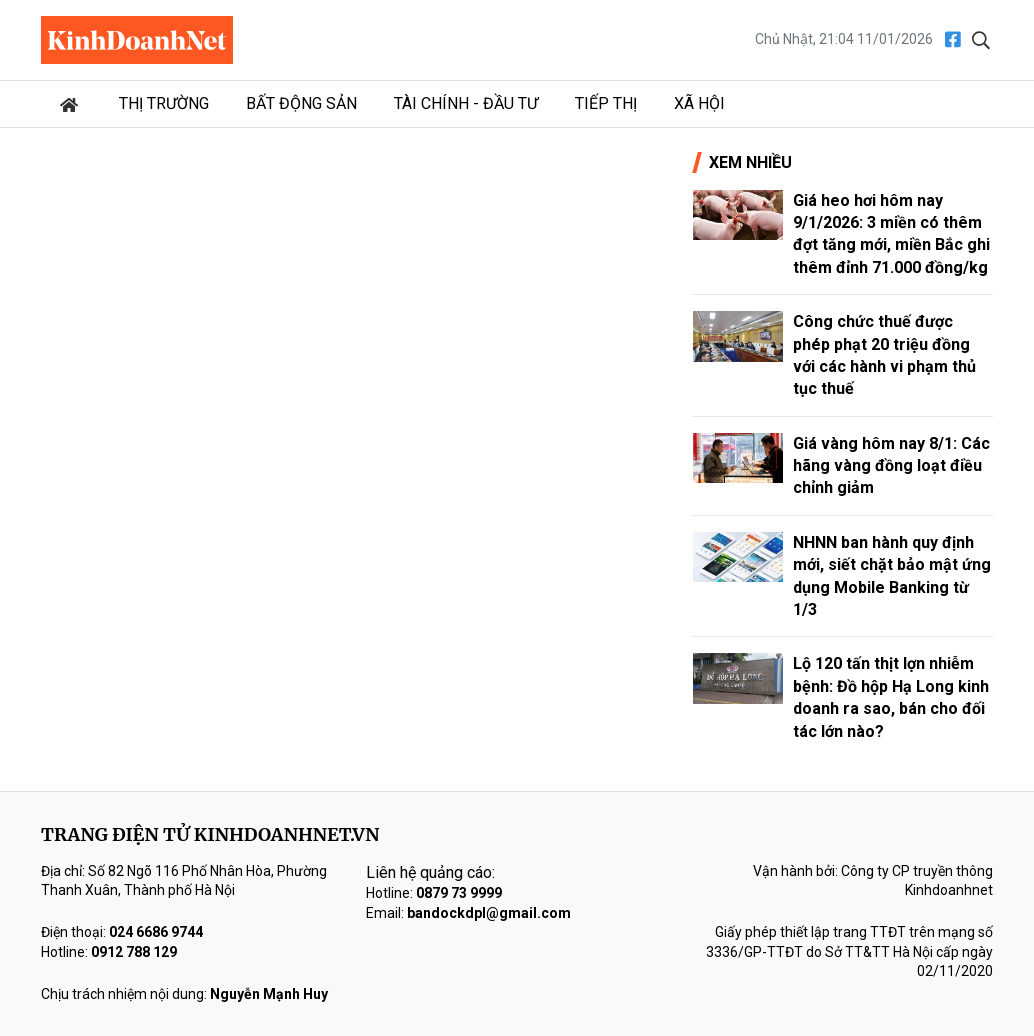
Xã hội (699, 103)
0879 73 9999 (459, 893)
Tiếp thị (606, 103)
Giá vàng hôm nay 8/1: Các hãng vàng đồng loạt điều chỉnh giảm (891, 466)
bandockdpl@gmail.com (489, 913)
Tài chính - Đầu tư (466, 103)
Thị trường (164, 103)
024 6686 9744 (156, 932)
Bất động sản (301, 103)
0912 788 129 (134, 952)
